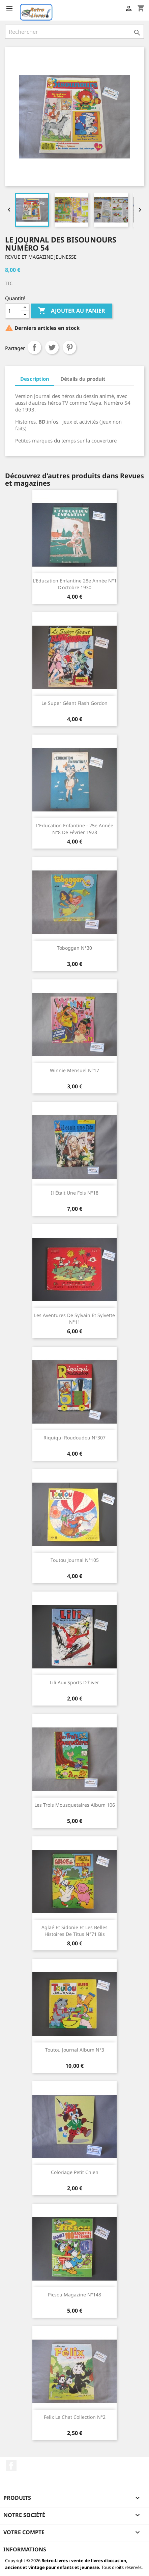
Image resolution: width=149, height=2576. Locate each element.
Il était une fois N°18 (74, 1193)
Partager (34, 347)
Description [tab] (34, 378)
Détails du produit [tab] (83, 378)
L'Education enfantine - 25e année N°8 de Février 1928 (74, 828)
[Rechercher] (74, 32)
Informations (24, 2549)
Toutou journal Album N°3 (74, 2050)
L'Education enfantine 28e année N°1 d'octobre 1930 (75, 584)
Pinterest (69, 347)
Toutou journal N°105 (75, 1560)
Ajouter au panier (71, 311)
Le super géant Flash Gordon (74, 703)
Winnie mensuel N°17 (74, 1070)
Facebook (11, 2465)
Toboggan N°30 (74, 948)
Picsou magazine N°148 (74, 2294)
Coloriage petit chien (74, 2172)
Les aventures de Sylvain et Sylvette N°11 (74, 1318)
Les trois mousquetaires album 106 (74, 1805)
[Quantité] (13, 311)
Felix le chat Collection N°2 (75, 2417)
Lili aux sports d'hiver (74, 1682)
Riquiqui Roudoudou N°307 (74, 1437)
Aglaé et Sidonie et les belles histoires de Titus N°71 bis (74, 1930)
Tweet (52, 347)
